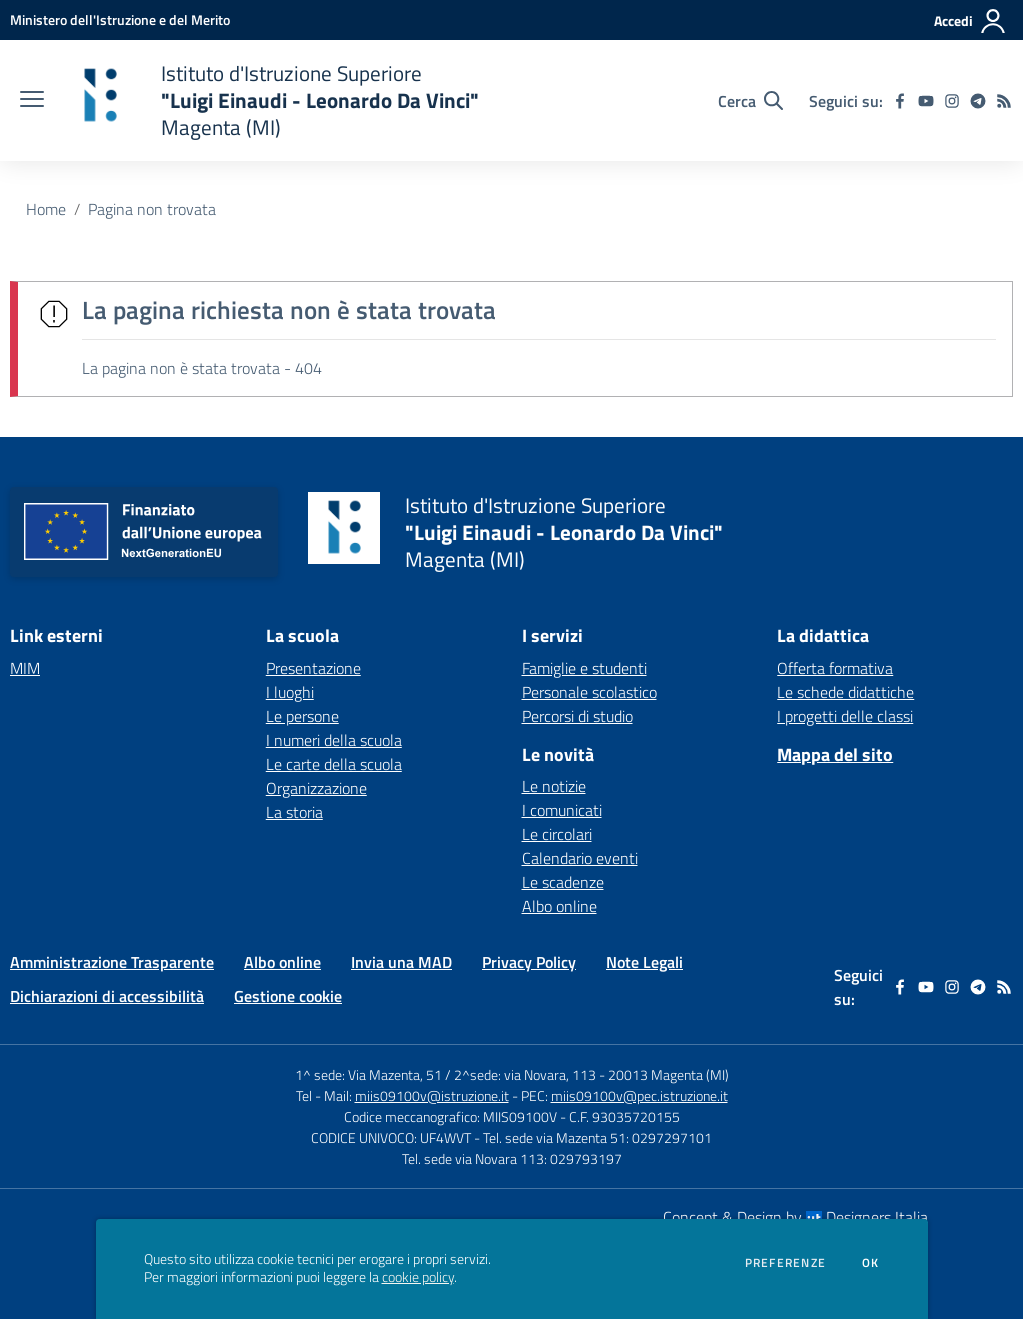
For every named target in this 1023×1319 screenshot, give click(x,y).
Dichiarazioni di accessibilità (107, 996)
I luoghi (290, 692)
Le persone (302, 716)
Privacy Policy (529, 962)
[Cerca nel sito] (750, 101)
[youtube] (926, 101)
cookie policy (418, 1277)
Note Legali (644, 962)
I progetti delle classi (845, 716)
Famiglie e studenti (584, 668)
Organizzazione (316, 788)
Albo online (559, 906)
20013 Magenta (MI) (668, 1074)
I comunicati (562, 810)
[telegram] (978, 101)
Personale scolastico (589, 692)
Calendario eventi (580, 858)
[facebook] (900, 101)
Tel (305, 1095)
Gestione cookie (288, 996)
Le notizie (554, 786)
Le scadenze (563, 882)
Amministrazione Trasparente (112, 962)
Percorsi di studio (577, 716)
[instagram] (952, 101)
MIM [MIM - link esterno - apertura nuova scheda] (25, 668)
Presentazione (313, 668)
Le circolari (557, 834)
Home (46, 209)
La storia (294, 812)
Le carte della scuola (334, 764)
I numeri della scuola (334, 740)
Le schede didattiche (845, 692)
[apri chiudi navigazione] (32, 101)
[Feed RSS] (1004, 101)
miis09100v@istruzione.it (432, 1095)
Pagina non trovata (152, 209)
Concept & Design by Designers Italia (795, 1217)
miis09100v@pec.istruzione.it (639, 1095)
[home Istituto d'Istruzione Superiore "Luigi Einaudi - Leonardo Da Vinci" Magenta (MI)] (271, 100)
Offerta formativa (835, 668)
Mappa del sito (835, 754)
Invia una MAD (401, 962)
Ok (871, 1263)
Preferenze (785, 1263)
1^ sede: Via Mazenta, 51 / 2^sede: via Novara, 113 (445, 1074)
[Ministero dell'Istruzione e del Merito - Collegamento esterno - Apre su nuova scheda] (120, 19)
